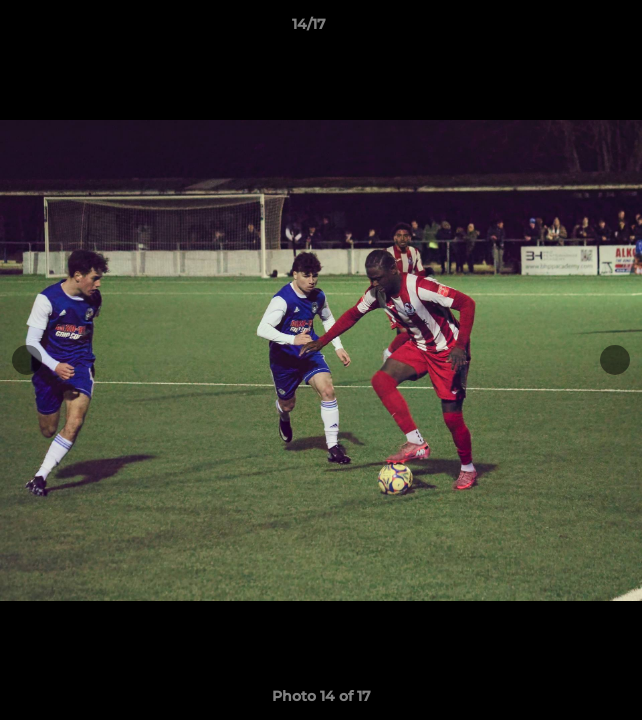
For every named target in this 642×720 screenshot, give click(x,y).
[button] (570, 29)
